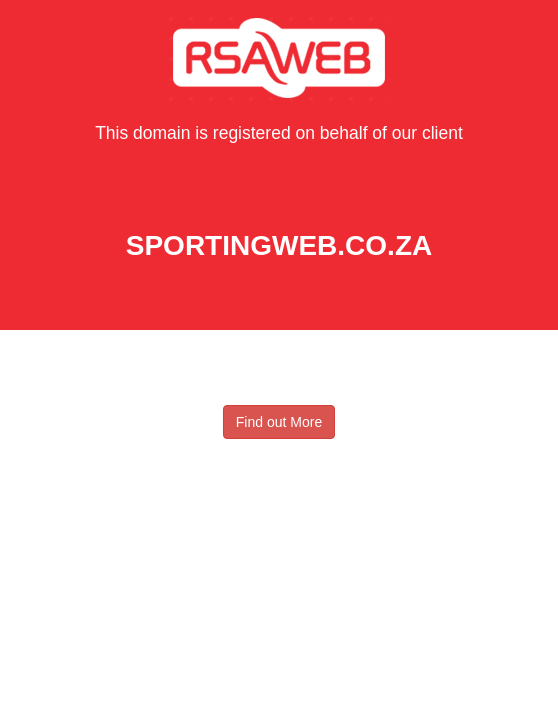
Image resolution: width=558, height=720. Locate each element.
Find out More (279, 422)
